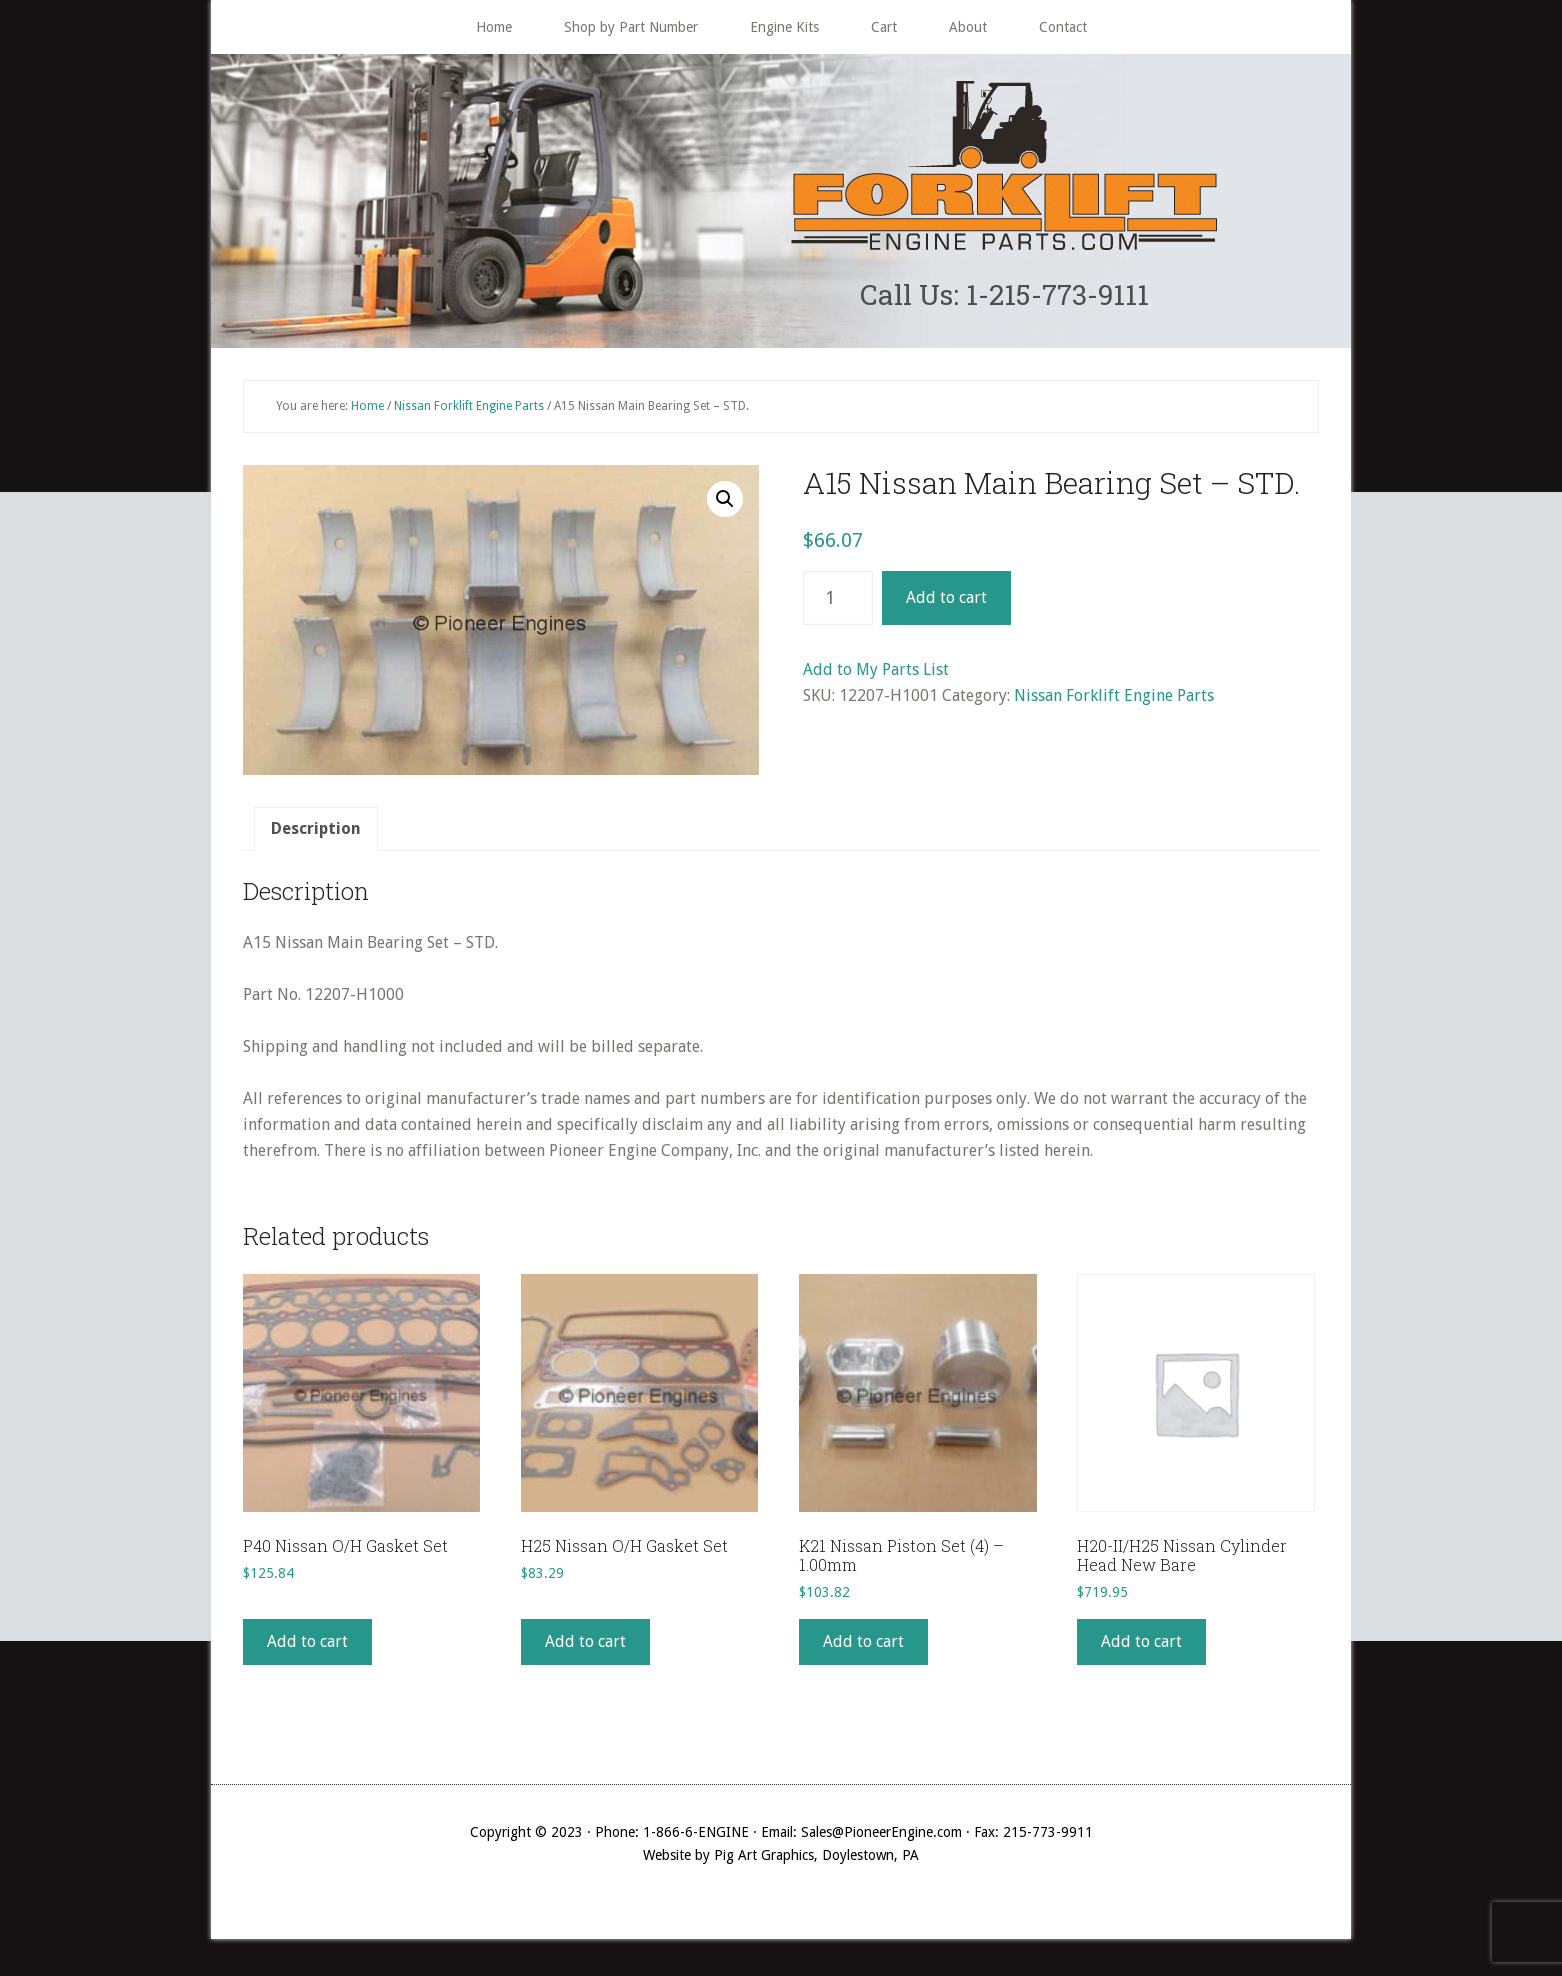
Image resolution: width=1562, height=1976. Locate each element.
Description (316, 833)
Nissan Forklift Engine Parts (469, 410)
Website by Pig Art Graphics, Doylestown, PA (781, 1860)
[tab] (316, 834)
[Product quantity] (838, 603)
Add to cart (946, 602)
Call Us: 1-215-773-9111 (1004, 296)
